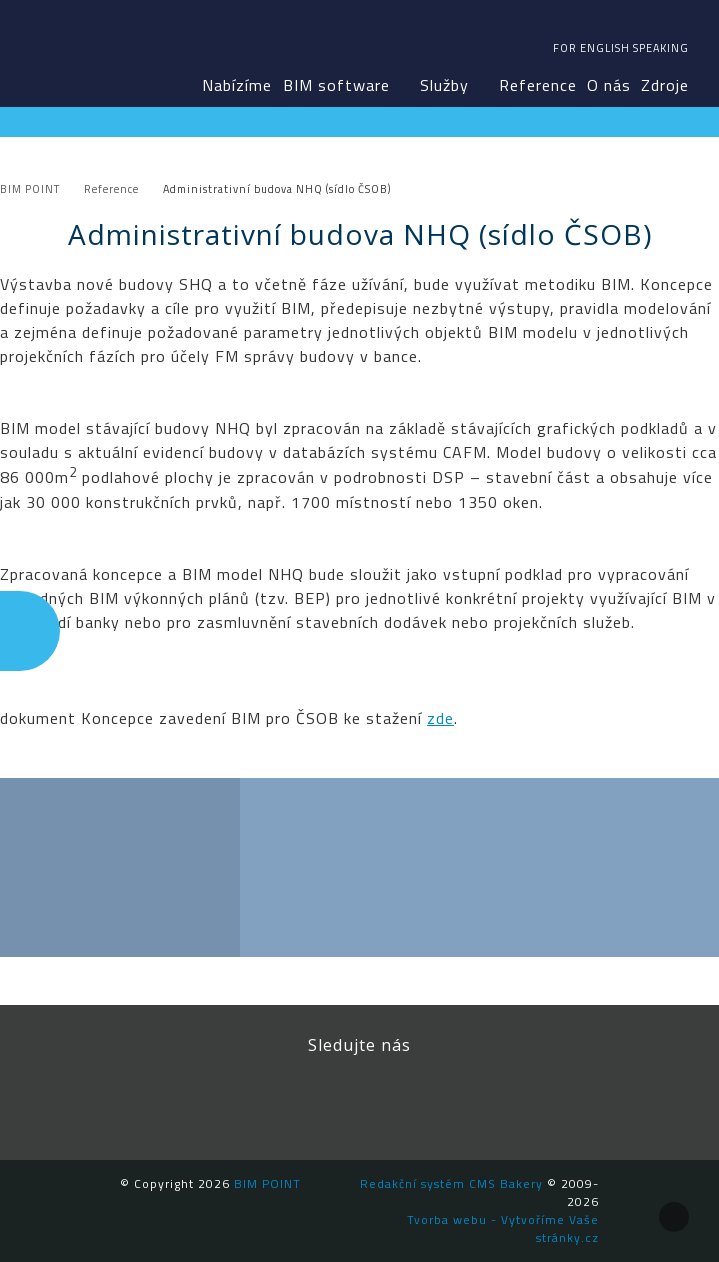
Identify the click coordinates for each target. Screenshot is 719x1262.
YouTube (404, 1100)
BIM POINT (70, 50)
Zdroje (665, 85)
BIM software (336, 85)
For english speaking (621, 48)
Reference (538, 85)
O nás (609, 85)
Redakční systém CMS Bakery (451, 1183)
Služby (444, 85)
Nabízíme (237, 85)
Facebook (224, 1100)
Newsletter (494, 1100)
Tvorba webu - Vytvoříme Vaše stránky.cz (503, 1228)
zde (440, 718)
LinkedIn (314, 1100)
